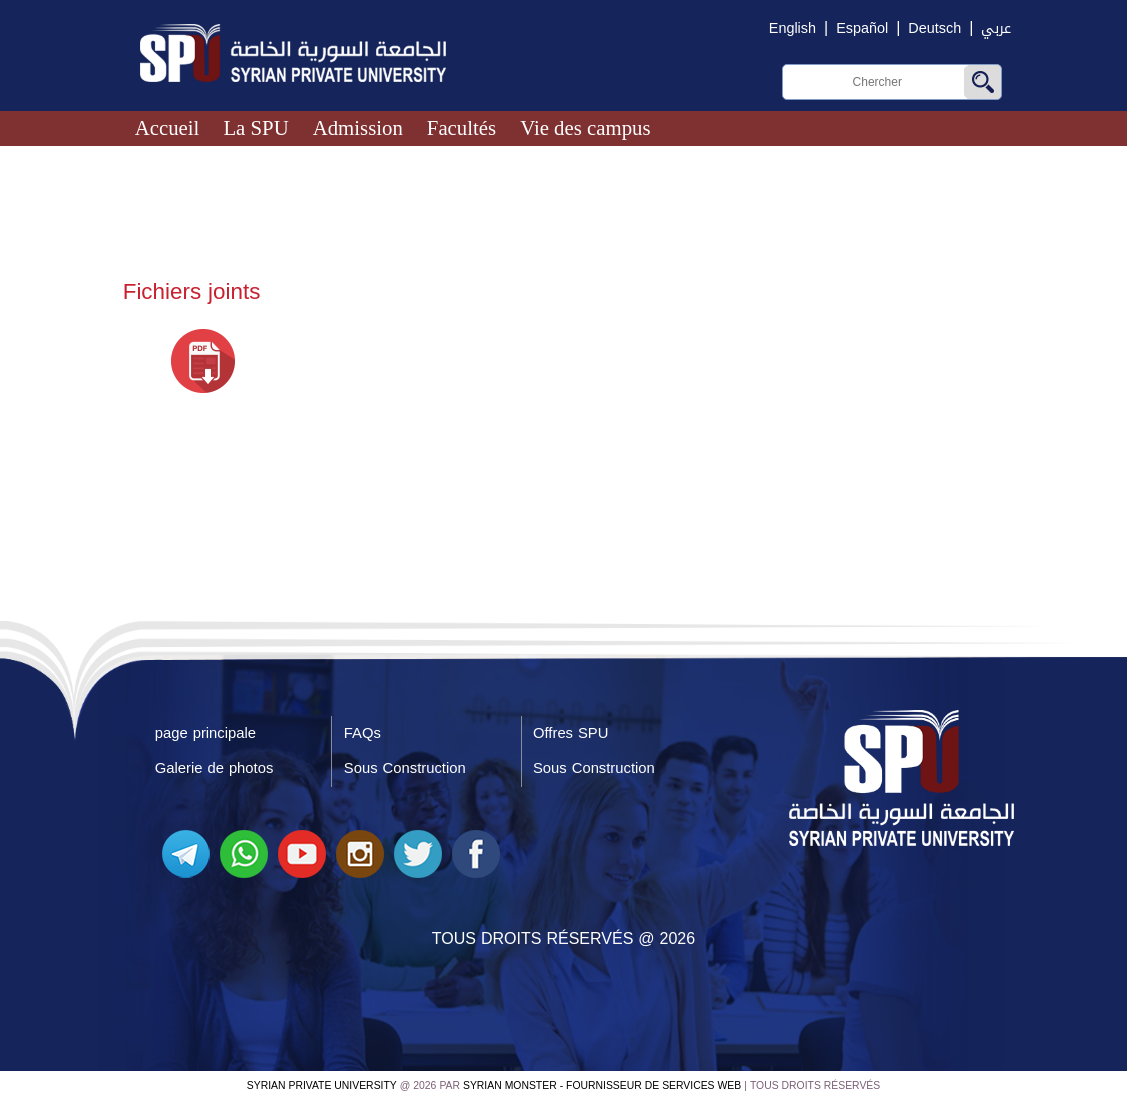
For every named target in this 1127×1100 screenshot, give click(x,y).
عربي (996, 28)
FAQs (362, 733)
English (792, 28)
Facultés (461, 127)
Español (862, 28)
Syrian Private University (322, 1085)
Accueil (167, 127)
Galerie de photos (214, 768)
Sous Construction (405, 768)
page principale (205, 733)
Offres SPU (570, 733)
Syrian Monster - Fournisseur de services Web (602, 1085)
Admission (358, 127)
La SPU (255, 127)
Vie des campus (585, 127)
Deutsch (934, 28)
